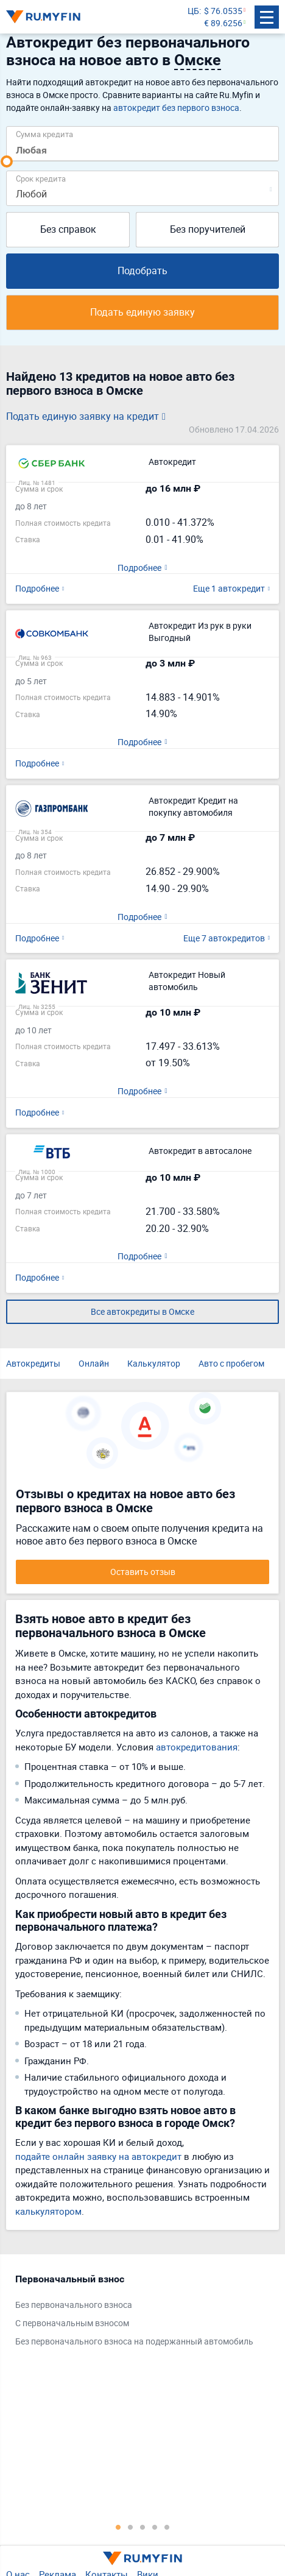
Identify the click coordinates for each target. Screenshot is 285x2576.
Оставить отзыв (142, 1571)
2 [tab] (130, 2527)
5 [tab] (167, 2527)
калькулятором (48, 2211)
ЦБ (193, 10)
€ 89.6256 (223, 23)
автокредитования (196, 1747)
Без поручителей (207, 229)
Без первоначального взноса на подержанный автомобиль (134, 2341)
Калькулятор (153, 1363)
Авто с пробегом (231, 1363)
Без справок (68, 229)
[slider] (7, 161)
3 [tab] (142, 2527)
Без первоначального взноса (73, 2304)
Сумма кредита (44, 134)
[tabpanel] (136, 2313)
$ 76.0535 (223, 10)
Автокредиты (33, 1363)
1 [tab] (118, 2527)
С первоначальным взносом (72, 2323)
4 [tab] (155, 2527)
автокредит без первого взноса (176, 107)
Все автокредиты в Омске (142, 1311)
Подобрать (142, 270)
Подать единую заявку (142, 312)
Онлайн (94, 1363)
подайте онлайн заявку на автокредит (98, 2156)
